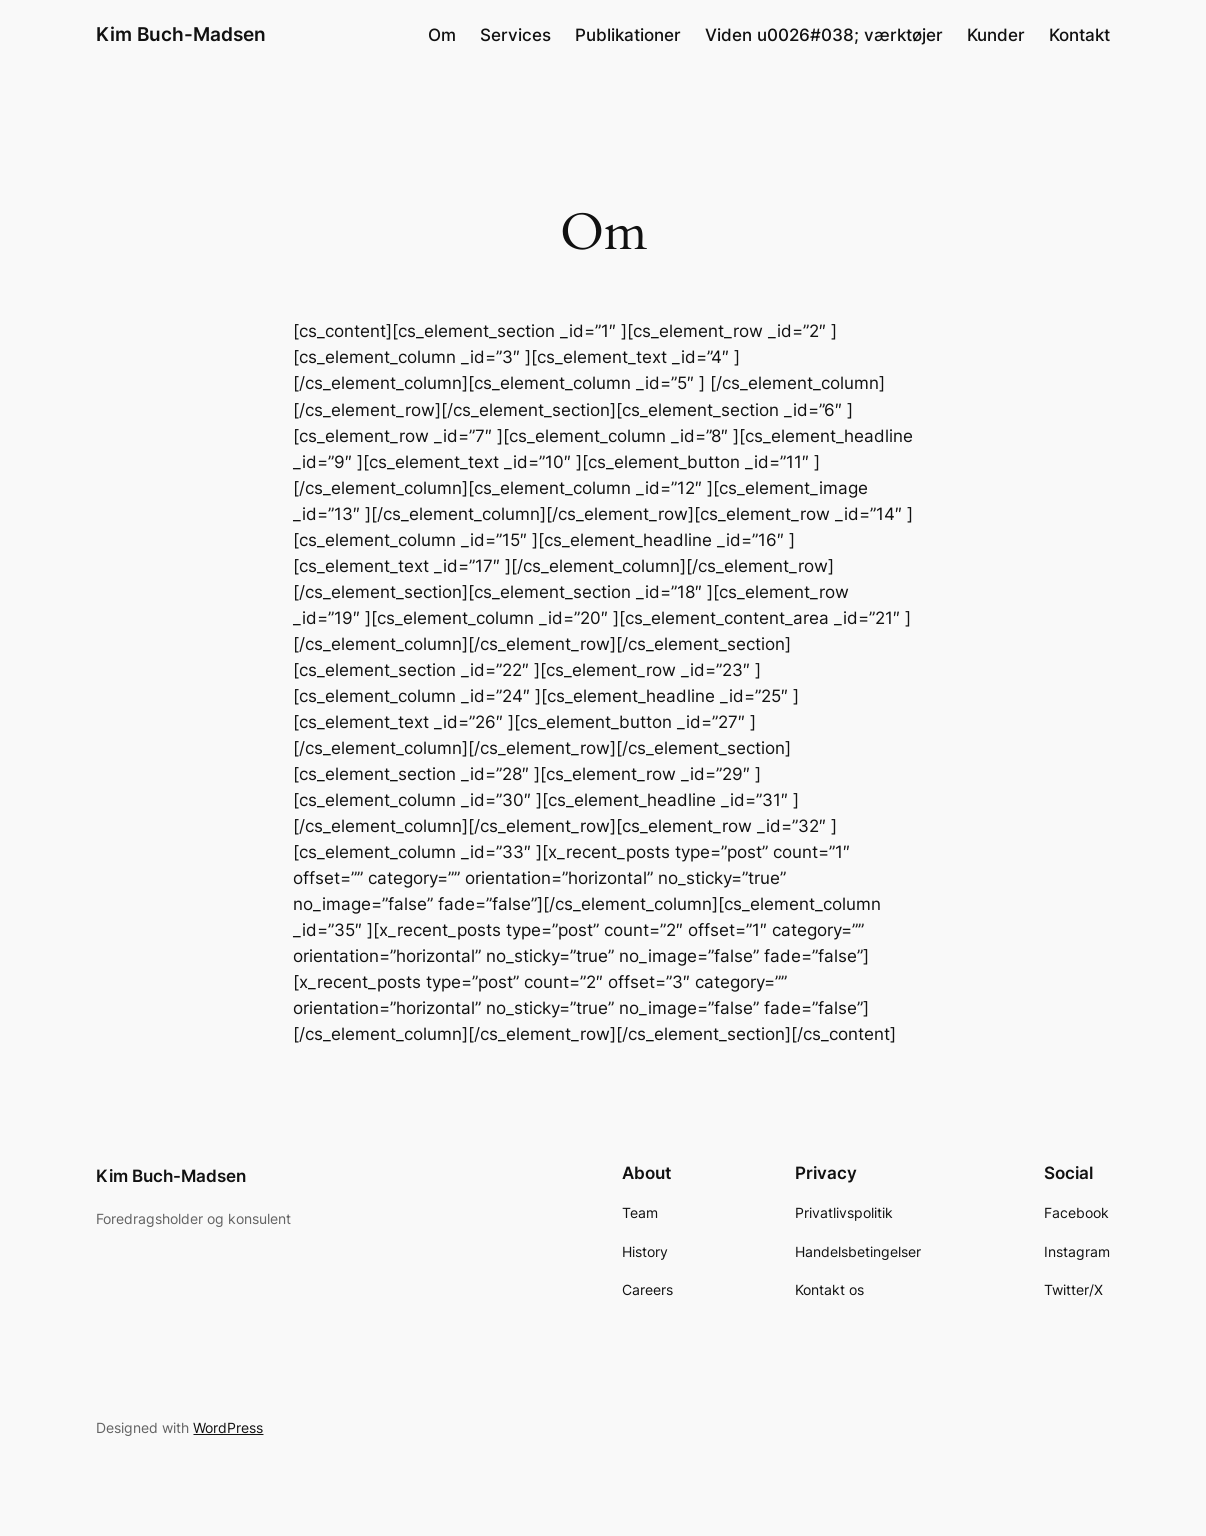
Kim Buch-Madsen (181, 34)
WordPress (228, 1427)
